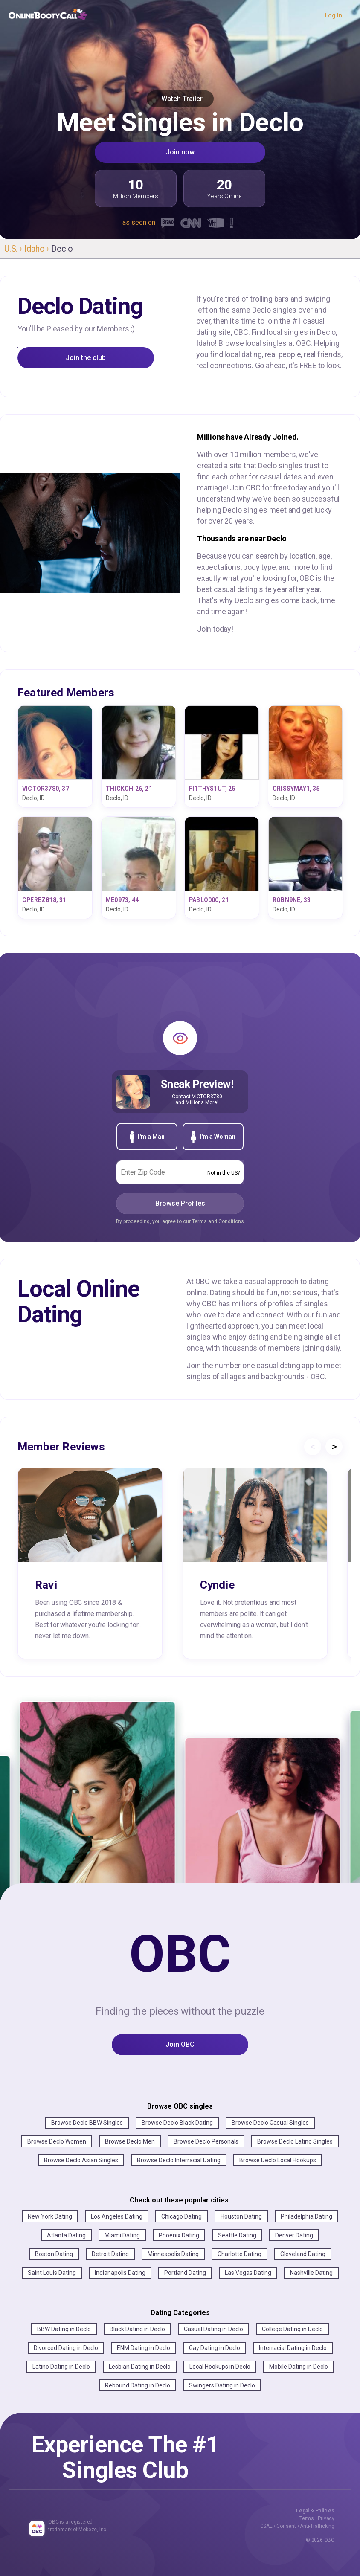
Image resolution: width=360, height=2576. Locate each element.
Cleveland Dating (302, 2254)
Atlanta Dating (66, 2235)
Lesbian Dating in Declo (140, 2366)
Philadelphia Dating (306, 2216)
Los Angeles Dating (116, 2216)
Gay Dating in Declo (214, 2347)
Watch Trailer (180, 99)
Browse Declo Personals (206, 2141)
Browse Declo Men (130, 2141)
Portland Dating (185, 2272)
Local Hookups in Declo (219, 2366)
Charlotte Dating (239, 2254)
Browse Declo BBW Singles (87, 2122)
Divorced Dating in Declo (66, 2347)
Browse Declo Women (56, 2141)
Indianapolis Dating (120, 2272)
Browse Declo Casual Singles (270, 2122)
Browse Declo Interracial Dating (179, 2160)
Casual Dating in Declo (213, 2329)
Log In (333, 15)
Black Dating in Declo (137, 2329)
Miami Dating (122, 2235)
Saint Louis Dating (52, 2272)
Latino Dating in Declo (61, 2366)
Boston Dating (54, 2254)
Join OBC (180, 2044)
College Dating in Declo (292, 2329)
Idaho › (37, 249)
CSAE (266, 2526)
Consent (286, 2526)
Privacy (326, 2518)
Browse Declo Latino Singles (295, 2141)
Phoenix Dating (179, 2235)
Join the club (86, 358)
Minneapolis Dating (173, 2254)
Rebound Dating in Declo (137, 2385)
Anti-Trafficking (317, 2526)
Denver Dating (294, 2235)
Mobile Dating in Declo (298, 2366)
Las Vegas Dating (248, 2272)
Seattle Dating (237, 2235)
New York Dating (50, 2216)
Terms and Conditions (218, 1221)
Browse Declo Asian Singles (81, 2160)
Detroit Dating (110, 2254)
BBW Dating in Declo (64, 2329)
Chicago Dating (181, 2216)
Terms (306, 2518)
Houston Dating (241, 2216)
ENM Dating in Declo (143, 2347)
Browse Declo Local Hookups (277, 2160)
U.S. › (14, 249)
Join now (180, 152)
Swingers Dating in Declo (222, 2385)
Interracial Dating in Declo (293, 2347)
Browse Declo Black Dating (177, 2122)
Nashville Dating (311, 2272)
